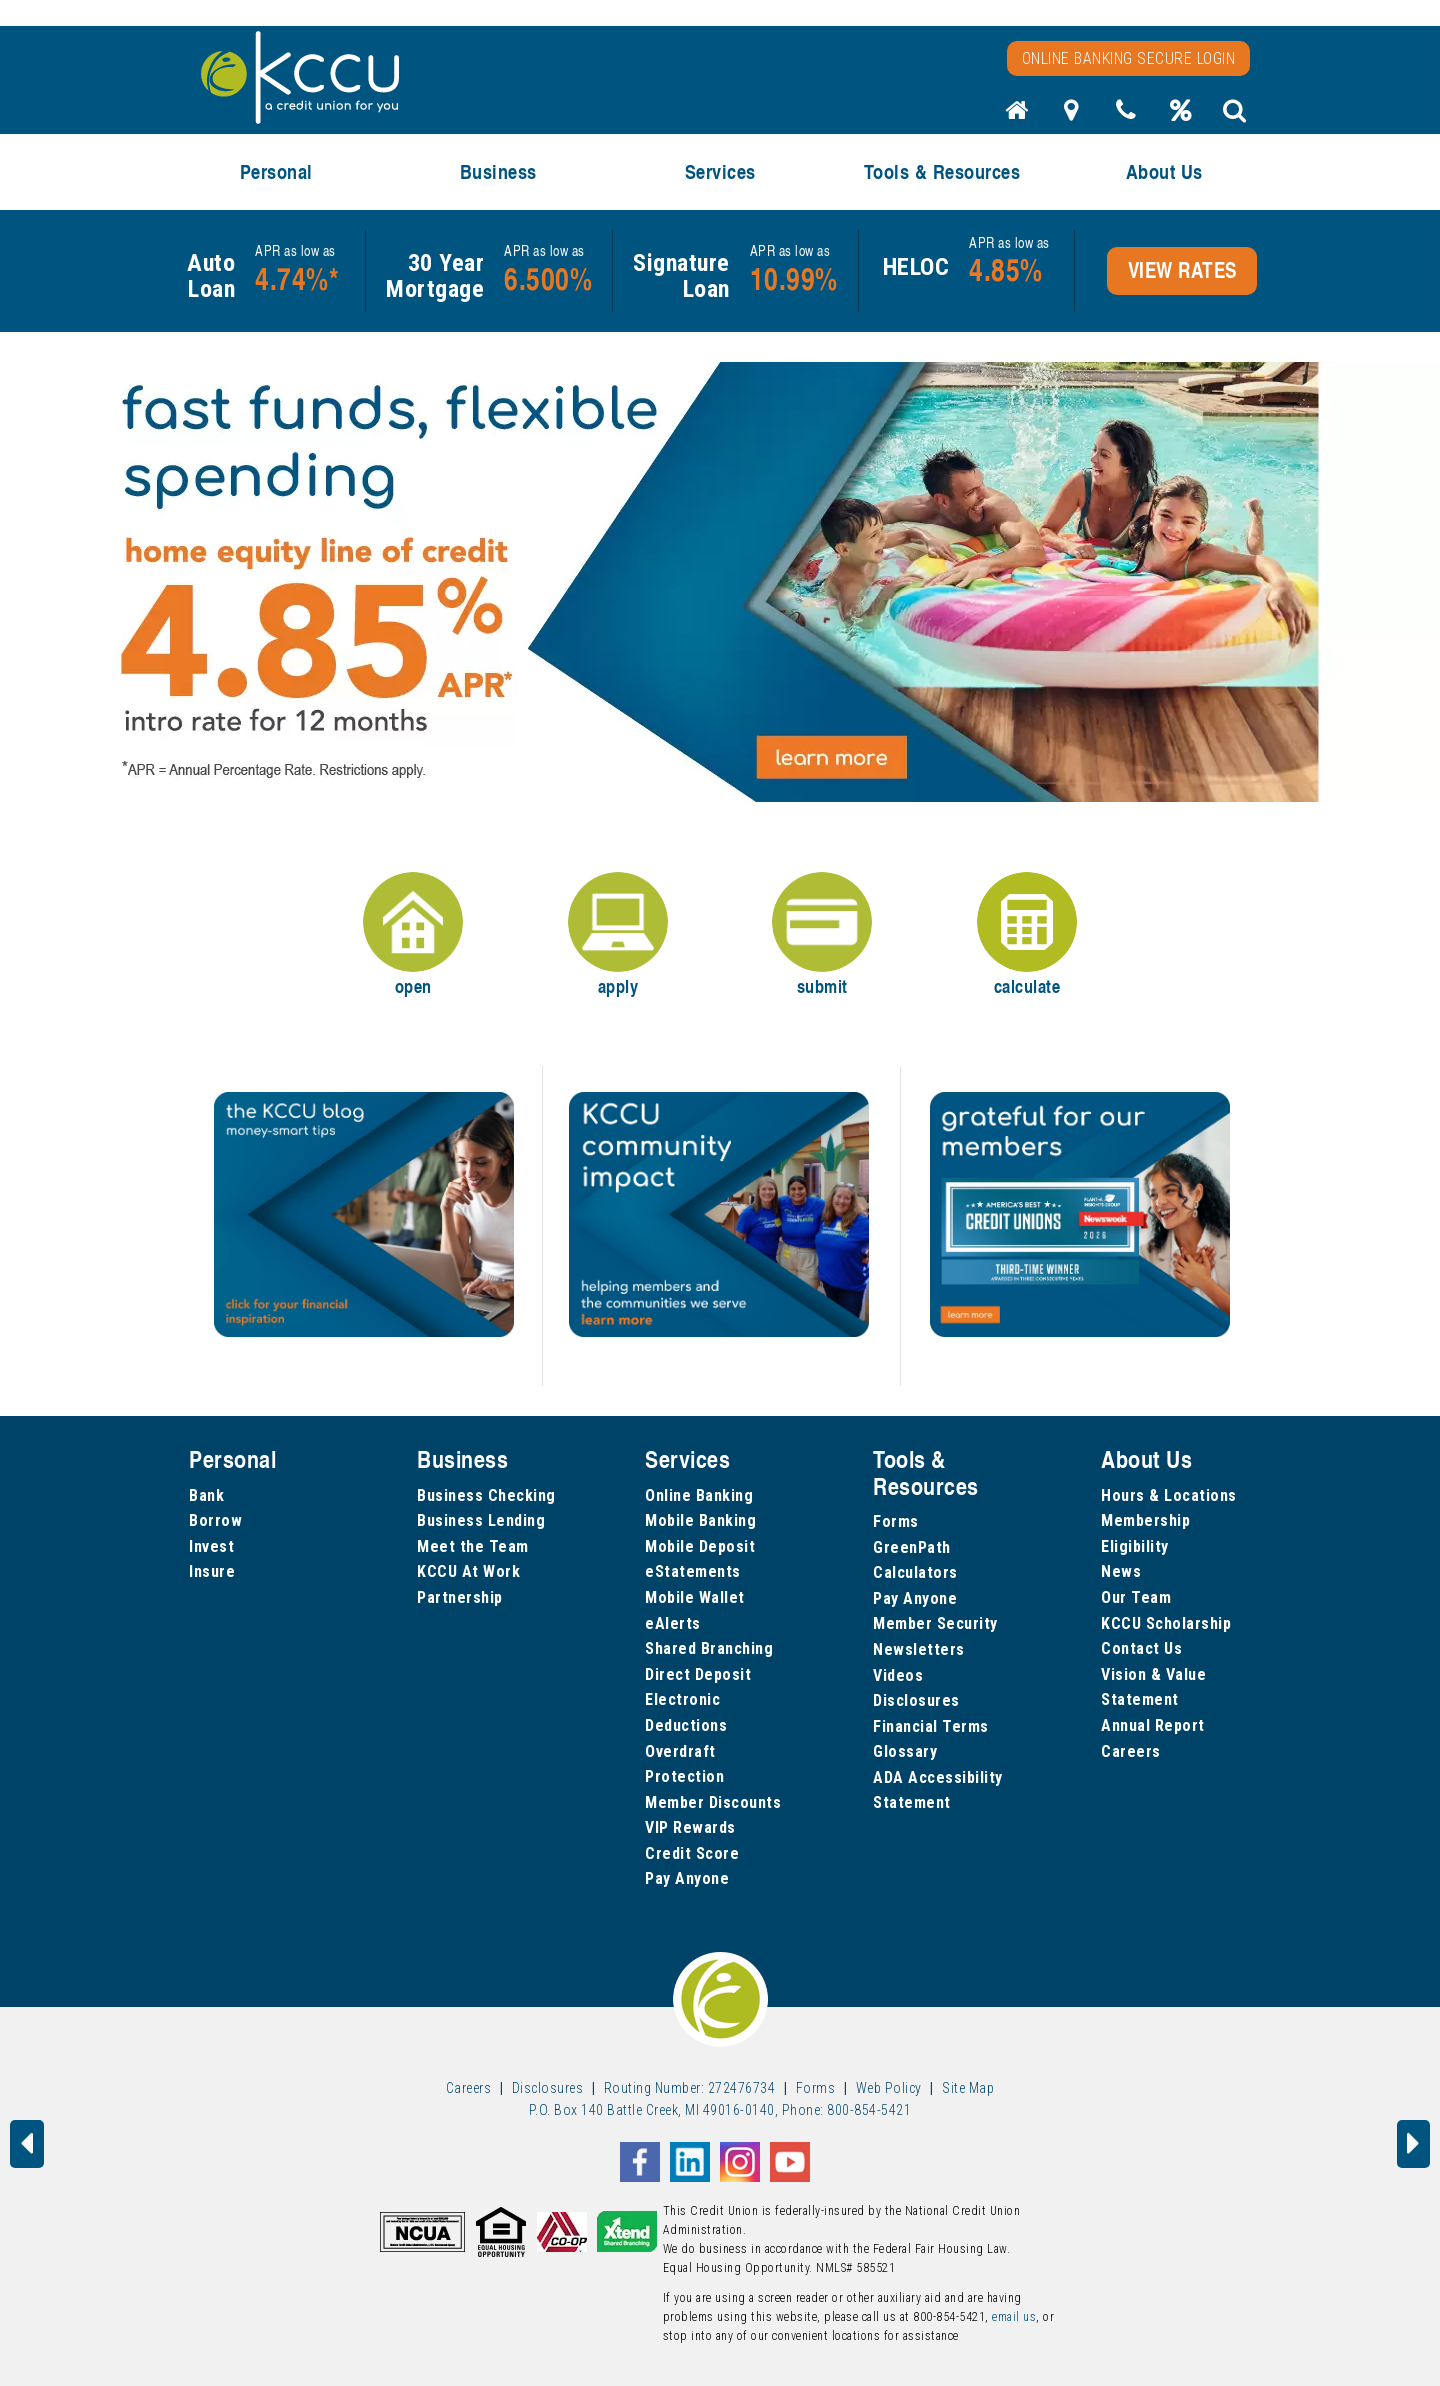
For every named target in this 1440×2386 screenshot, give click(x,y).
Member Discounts (713, 1802)
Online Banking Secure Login (1129, 58)
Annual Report (1153, 1725)
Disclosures (916, 1700)
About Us (1164, 171)
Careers (1131, 1751)
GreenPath (912, 1547)
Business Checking (486, 1495)
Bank (206, 1495)
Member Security (935, 1623)
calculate (1027, 935)
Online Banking (699, 1495)
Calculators (915, 1572)
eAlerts (673, 1623)
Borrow (215, 1520)
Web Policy (889, 2088)
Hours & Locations (1169, 1495)
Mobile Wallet (695, 1597)
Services (720, 171)
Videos (898, 1675)
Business (498, 171)
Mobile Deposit (700, 1546)
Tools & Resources (942, 171)
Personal (276, 171)
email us (1014, 2317)
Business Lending (481, 1520)
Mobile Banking (700, 1520)
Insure (212, 1571)
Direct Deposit (698, 1674)
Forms (896, 1521)
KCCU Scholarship (1166, 1623)
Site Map (968, 2088)
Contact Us (1141, 1648)
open (413, 935)
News (1121, 1571)
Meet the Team (473, 1546)
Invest (211, 1546)
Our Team (1136, 1597)
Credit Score (692, 1853)
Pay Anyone (687, 1878)
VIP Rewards (690, 1827)
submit (822, 935)
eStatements (693, 1571)
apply (618, 935)
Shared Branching (709, 1648)
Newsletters (919, 1649)
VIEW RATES (1182, 270)
